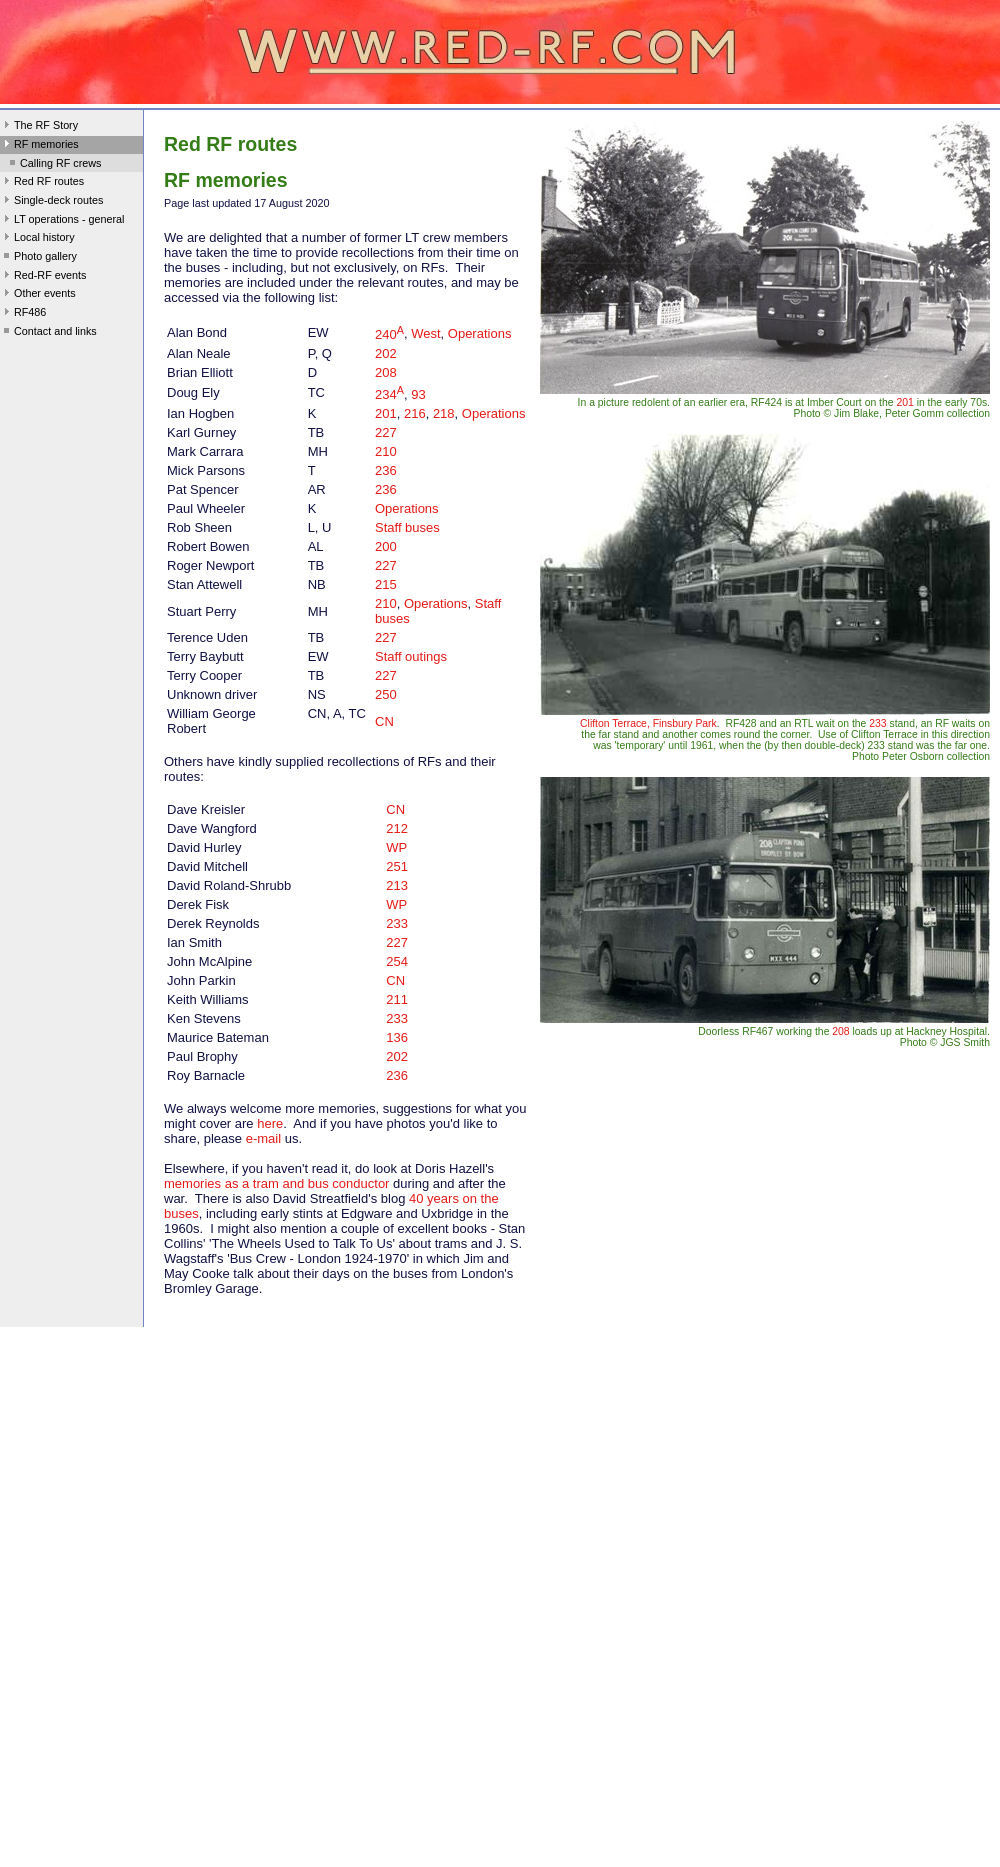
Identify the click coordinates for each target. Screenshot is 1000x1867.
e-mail (263, 1138)
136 (397, 1037)
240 (389, 334)
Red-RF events (43, 277)
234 (389, 394)
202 (386, 353)
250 (386, 694)
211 (397, 999)
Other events (38, 295)
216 (415, 413)
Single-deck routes (51, 202)
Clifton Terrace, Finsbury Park (648, 723)
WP (396, 847)
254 (397, 961)
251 (397, 866)
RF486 (23, 314)
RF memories (39, 146)
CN (384, 721)
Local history (37, 239)
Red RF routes (42, 183)
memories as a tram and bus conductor (276, 1183)
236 (386, 470)
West (425, 334)
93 (418, 394)
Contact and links (48, 333)
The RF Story (39, 127)
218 (444, 413)
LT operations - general (62, 221)
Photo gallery (38, 258)
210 (386, 451)
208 (386, 372)
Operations (480, 334)
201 (386, 413)
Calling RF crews (53, 165)
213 (397, 885)
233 (397, 923)
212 (397, 828)
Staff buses (407, 527)
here (270, 1123)
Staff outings (411, 656)
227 (386, 432)
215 (386, 584)
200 (386, 546)
